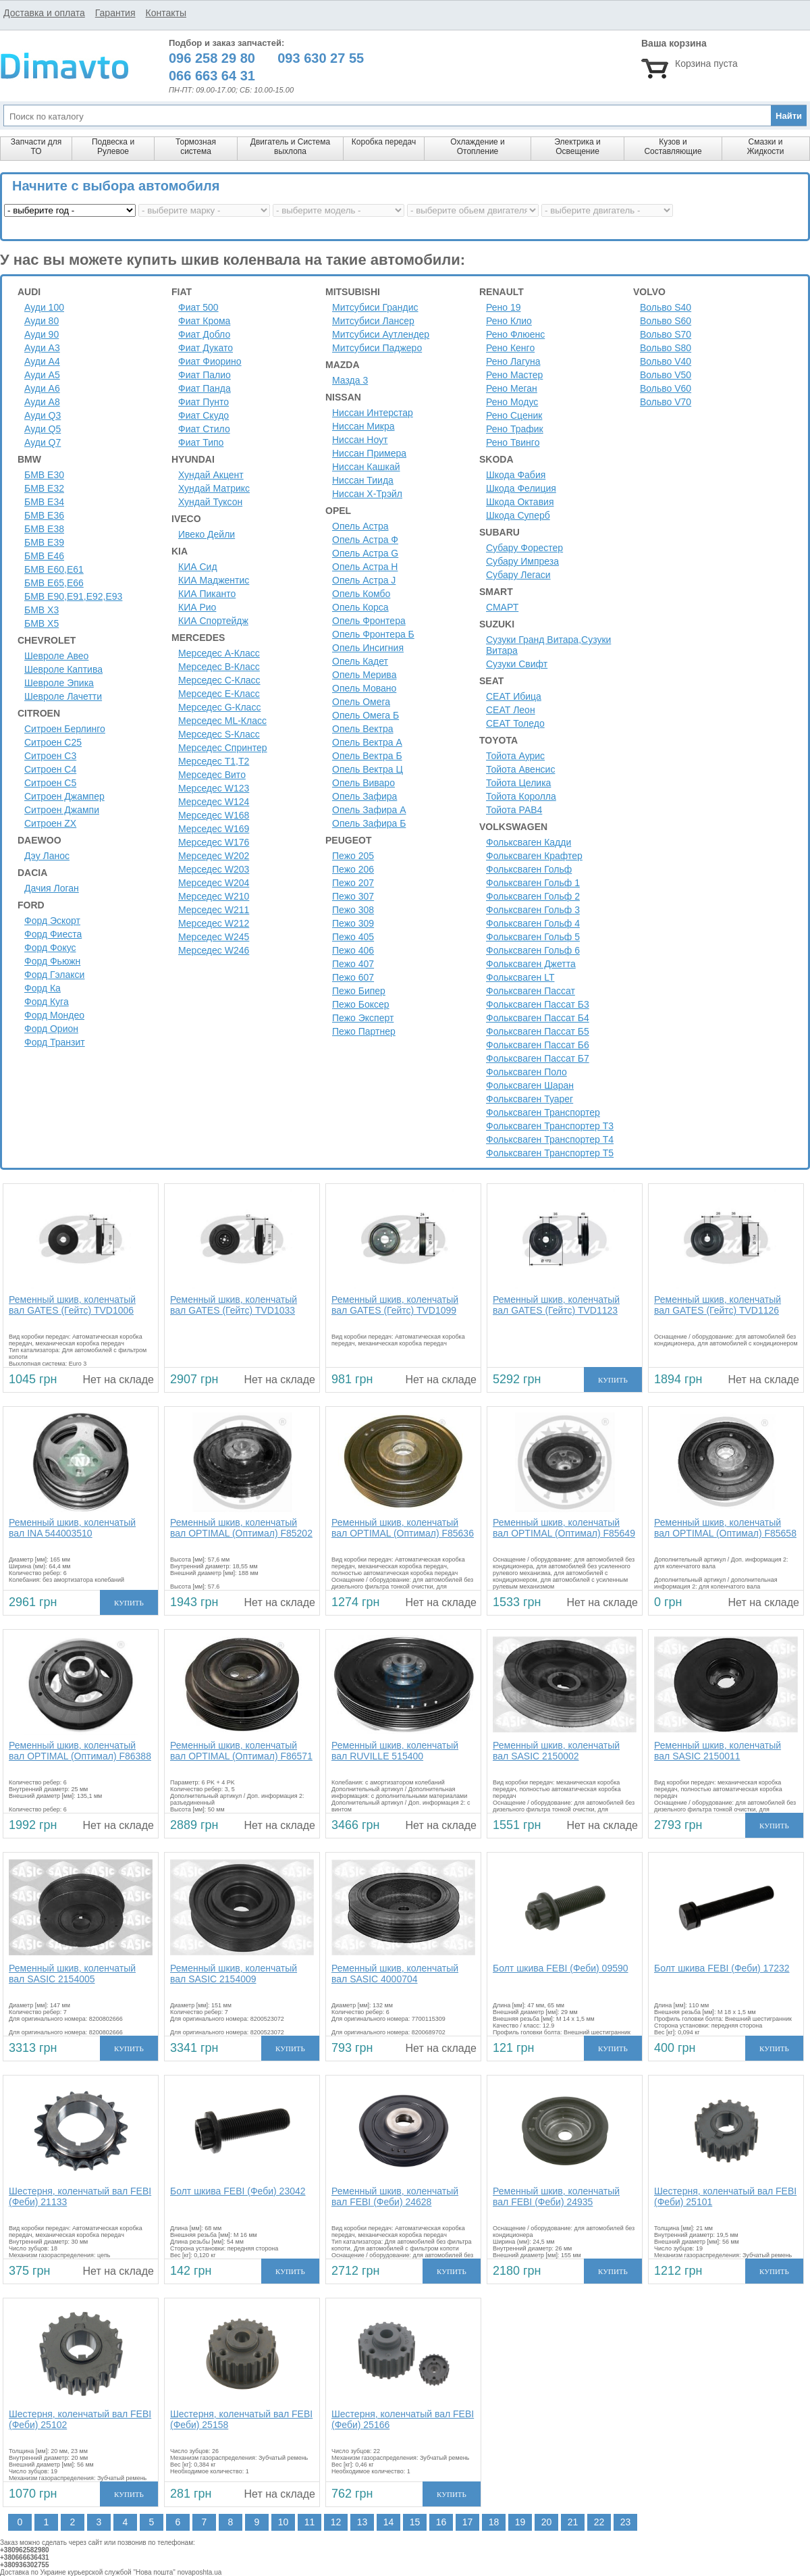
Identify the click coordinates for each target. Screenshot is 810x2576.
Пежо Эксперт (363, 1017)
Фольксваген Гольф (529, 869)
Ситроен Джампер (64, 796)
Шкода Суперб (518, 515)
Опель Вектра (363, 728)
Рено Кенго (510, 347)
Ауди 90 (41, 334)
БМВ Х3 (41, 609)
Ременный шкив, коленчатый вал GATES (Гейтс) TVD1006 (72, 1305)
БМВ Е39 (44, 542)
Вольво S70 (665, 334)
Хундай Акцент (211, 474)
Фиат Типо (200, 442)
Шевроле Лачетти (63, 696)
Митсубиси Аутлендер (380, 334)
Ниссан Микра (363, 426)
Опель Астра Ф (365, 539)
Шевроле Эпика (59, 682)
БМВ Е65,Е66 (54, 582)
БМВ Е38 (44, 528)
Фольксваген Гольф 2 (533, 896)
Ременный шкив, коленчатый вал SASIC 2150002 (556, 1750)
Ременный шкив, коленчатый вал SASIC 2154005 (72, 1973)
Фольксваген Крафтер (534, 855)
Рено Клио (509, 320)
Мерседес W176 (213, 842)
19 (520, 2522)
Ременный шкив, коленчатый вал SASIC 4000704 (394, 1973)
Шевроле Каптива (63, 669)
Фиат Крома (204, 320)
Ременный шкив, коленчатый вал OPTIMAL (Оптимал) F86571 (241, 1750)
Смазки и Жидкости (765, 146)
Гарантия (115, 12)
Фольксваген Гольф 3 (533, 909)
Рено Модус (512, 401)
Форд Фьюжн (52, 961)
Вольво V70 (665, 401)
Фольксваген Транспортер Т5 (550, 1153)
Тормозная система (196, 146)
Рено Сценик (514, 415)
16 (441, 2522)
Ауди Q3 (42, 415)
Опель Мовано (364, 688)
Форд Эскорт (52, 920)
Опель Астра (360, 526)
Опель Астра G (365, 553)
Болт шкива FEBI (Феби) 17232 (722, 1968)
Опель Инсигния (368, 647)
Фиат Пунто (203, 401)
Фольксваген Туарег (529, 1098)
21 (573, 2522)
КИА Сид (197, 566)
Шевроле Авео (56, 655)
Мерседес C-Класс (219, 680)
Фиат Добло (204, 334)
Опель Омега (361, 701)
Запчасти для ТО (36, 146)
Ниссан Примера (369, 453)
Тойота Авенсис (520, 769)
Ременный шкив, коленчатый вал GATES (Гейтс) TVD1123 (556, 1305)
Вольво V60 (665, 388)
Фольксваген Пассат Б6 (537, 1044)
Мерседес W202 (213, 855)
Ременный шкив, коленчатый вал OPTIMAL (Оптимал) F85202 (241, 1528)
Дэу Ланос (47, 855)
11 (309, 2522)
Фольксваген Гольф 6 (533, 950)
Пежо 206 (353, 869)
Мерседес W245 (213, 936)
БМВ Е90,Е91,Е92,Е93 (73, 596)
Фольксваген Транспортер (543, 1112)
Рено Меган (511, 388)
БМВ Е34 (44, 501)
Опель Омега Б (365, 715)
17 (467, 2522)
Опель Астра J (364, 580)
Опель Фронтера (369, 620)
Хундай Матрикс (214, 488)
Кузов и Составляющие (672, 146)
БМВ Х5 (41, 623)
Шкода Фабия (515, 474)
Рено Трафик (514, 428)
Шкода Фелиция (521, 488)
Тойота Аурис (515, 755)
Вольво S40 (665, 307)
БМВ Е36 (44, 515)
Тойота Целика (518, 782)
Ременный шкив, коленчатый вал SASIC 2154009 (233, 1973)
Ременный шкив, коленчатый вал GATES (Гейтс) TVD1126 (717, 1305)
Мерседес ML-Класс (222, 720)
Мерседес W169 (213, 828)
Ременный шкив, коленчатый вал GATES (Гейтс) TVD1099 (394, 1305)
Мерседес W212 (213, 923)
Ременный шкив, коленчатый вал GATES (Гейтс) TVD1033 (233, 1305)
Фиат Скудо (203, 415)
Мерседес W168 (213, 815)
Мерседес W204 (213, 882)
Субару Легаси (518, 574)
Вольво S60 (665, 320)
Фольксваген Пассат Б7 (537, 1058)
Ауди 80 (41, 320)
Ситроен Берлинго (64, 728)
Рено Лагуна (513, 361)
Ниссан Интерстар (372, 412)
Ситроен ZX (50, 823)
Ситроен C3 (50, 755)
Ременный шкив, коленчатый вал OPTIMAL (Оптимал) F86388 (80, 1750)
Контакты (165, 12)
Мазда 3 (350, 380)
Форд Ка (42, 988)
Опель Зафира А (369, 809)
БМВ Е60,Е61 (54, 569)
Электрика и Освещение (577, 146)
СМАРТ (502, 607)
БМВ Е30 (44, 474)
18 (494, 2522)
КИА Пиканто (207, 593)
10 (283, 2522)
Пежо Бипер (358, 990)
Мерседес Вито (212, 774)
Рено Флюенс (515, 334)
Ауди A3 (42, 347)
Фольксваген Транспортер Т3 (550, 1125)
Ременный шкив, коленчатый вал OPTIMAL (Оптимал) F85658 (725, 1528)
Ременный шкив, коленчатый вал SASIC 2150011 (717, 1750)
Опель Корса (360, 607)
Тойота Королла (521, 796)
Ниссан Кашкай (366, 466)
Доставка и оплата (44, 12)
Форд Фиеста (53, 934)
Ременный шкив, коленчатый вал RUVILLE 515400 (394, 1750)
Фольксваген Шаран (530, 1085)
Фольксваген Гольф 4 (533, 923)
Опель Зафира (364, 796)
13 (362, 2522)
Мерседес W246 (213, 950)
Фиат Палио (204, 374)
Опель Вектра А (367, 742)
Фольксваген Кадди (528, 842)
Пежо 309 (353, 923)
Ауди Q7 (42, 442)
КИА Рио (197, 607)
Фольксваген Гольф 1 (533, 882)
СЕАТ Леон (510, 709)
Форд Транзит (54, 1042)
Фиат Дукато (205, 347)
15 (415, 2522)
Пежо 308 (353, 909)
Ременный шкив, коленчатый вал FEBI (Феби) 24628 (394, 2196)
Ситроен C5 (50, 782)
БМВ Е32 (44, 488)
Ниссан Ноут (360, 439)
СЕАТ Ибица (513, 696)
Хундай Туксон (210, 501)
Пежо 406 (353, 950)
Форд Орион (51, 1028)
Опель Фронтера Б (373, 634)
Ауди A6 (42, 388)
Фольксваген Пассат (530, 990)
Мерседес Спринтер (222, 747)
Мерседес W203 (213, 869)
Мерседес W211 (213, 909)
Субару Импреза (522, 561)
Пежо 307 (353, 896)
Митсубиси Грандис (375, 307)
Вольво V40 (665, 361)
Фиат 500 (198, 307)
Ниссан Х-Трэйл (367, 493)
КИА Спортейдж (213, 620)
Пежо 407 (353, 963)
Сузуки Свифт (516, 664)
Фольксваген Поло (526, 1071)
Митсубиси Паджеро (377, 347)
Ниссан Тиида (363, 480)
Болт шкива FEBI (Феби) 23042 (238, 2191)
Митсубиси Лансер (373, 320)
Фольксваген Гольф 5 (533, 936)
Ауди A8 (42, 401)
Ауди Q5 (42, 428)
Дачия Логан (51, 888)
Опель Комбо (361, 593)
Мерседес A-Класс (219, 653)
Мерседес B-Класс (219, 666)
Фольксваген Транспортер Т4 (550, 1139)
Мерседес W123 (213, 788)
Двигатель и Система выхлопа (290, 146)
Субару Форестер (524, 547)
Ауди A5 (42, 374)
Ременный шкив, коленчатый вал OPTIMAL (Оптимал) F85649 (564, 1528)
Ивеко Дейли (206, 534)
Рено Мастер (514, 374)
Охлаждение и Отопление (477, 146)
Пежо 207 (353, 882)
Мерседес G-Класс (219, 707)
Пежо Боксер (360, 1004)
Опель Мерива (364, 674)
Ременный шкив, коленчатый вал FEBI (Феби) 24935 (556, 2196)
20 (546, 2522)
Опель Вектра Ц (367, 769)
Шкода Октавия (520, 501)
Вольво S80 (665, 347)
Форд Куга (46, 1001)
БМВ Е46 (44, 555)
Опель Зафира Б (369, 823)
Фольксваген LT (520, 977)
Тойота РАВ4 (514, 809)
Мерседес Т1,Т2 (213, 761)
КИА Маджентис (213, 580)
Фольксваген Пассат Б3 (537, 1004)
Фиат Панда (204, 388)
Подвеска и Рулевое (113, 146)
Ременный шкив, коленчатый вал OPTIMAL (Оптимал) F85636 (402, 1528)
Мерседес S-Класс (219, 734)
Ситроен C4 (50, 769)
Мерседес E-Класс (219, 693)
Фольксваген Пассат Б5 (537, 1031)
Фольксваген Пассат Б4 (537, 1017)
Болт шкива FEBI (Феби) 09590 (560, 1968)
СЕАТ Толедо (515, 723)
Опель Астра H (365, 566)
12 (336, 2522)
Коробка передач (384, 142)
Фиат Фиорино (210, 361)
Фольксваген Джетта (531, 963)
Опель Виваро (363, 782)
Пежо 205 (353, 855)
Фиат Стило (204, 428)
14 (388, 2522)
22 (599, 2522)
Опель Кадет (360, 661)
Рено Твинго (512, 442)
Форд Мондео (54, 1015)
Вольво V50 (665, 374)
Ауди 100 (44, 307)
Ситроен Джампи (61, 809)
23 (625, 2522)
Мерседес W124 (213, 801)
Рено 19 (503, 307)
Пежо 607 (353, 977)
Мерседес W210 (213, 896)
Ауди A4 (42, 361)
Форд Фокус (50, 947)
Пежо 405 (353, 936)
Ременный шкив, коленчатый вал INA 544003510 (72, 1528)
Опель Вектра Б (367, 755)
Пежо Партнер (364, 1031)
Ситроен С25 (53, 742)
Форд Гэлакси (54, 974)
